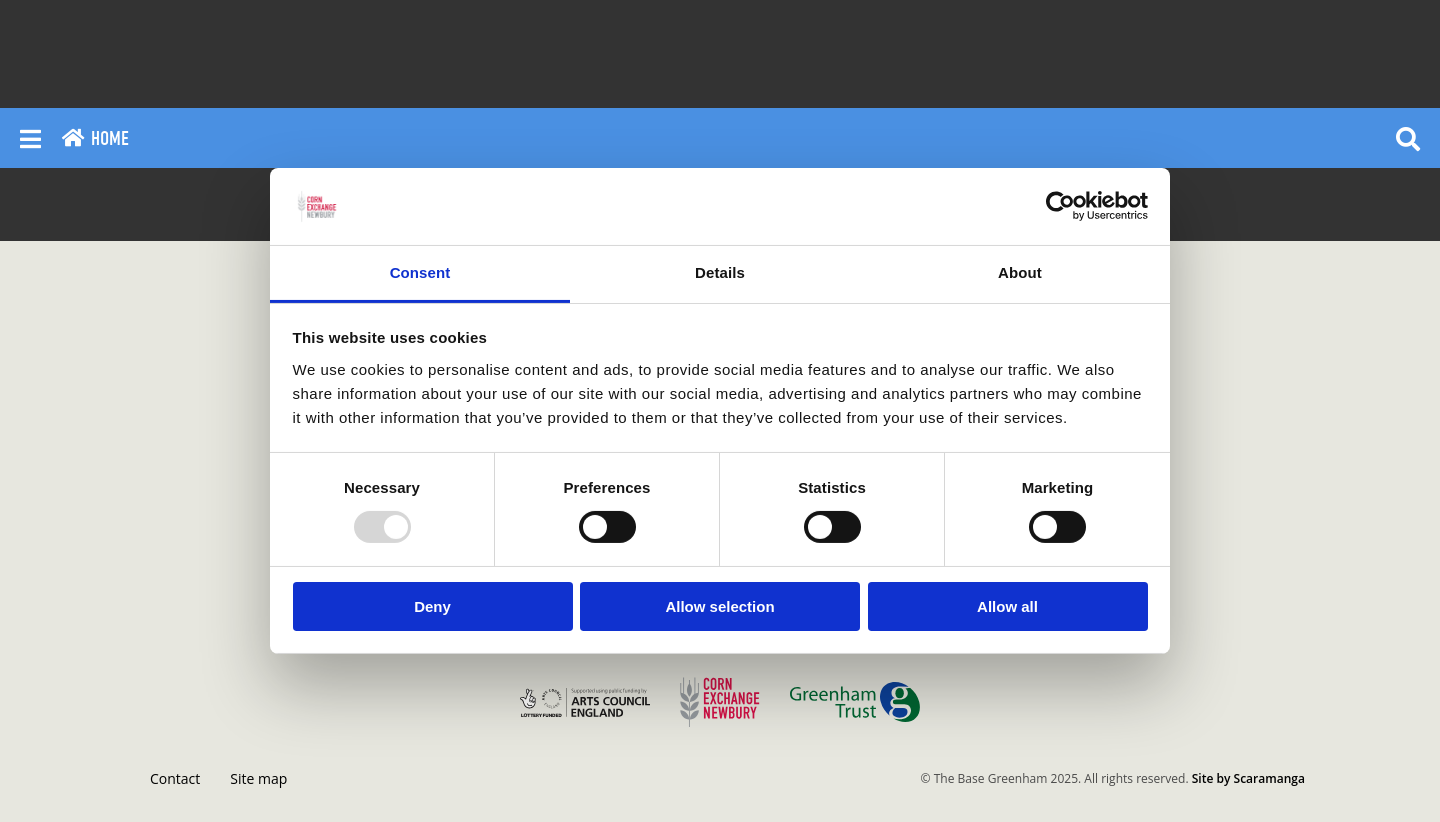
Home (95, 138)
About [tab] (1020, 272)
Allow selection (719, 606)
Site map (258, 778)
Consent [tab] (420, 272)
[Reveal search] (1408, 138)
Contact (175, 778)
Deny (432, 606)
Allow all (1007, 606)
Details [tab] (720, 272)
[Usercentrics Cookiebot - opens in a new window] (1060, 206)
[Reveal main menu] (30, 138)
